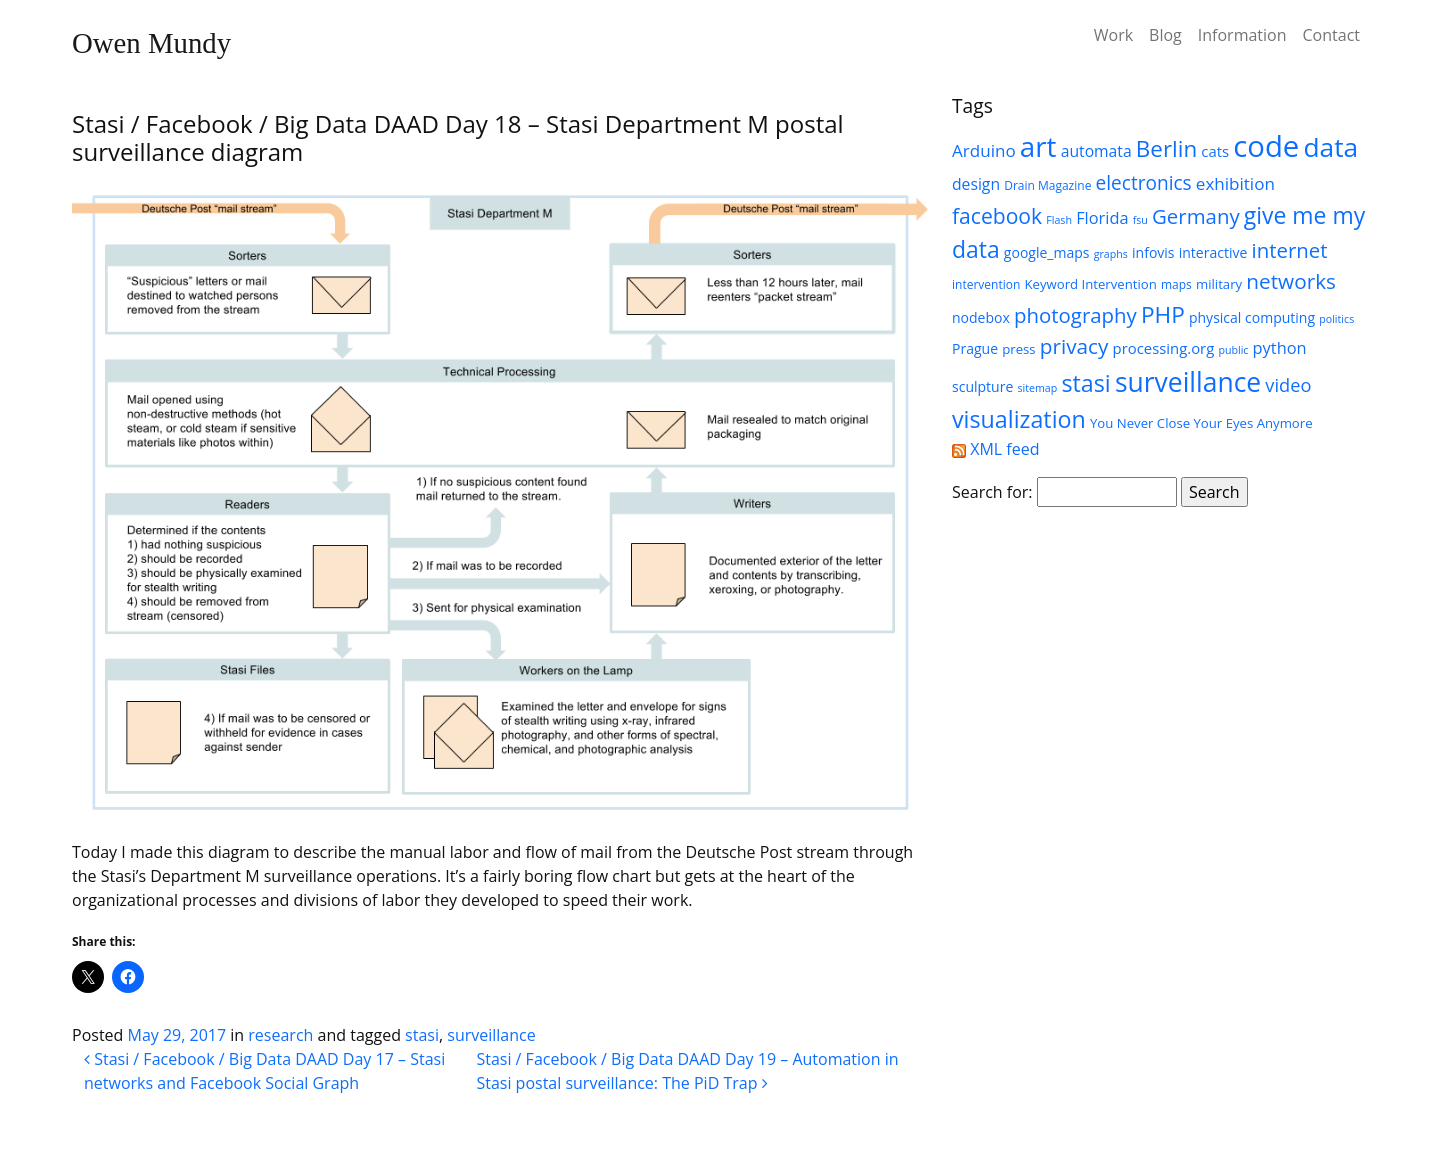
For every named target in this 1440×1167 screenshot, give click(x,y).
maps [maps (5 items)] (1176, 284)
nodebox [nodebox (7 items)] (981, 317)
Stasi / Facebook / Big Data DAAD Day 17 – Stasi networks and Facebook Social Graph (264, 1071)
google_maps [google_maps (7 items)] (1047, 252)
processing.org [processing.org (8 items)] (1164, 348)
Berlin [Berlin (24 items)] (1166, 148)
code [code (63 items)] (1266, 146)
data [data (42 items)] (1331, 147)
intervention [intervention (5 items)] (986, 284)
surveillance (491, 1035)
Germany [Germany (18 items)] (1196, 216)
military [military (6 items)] (1219, 284)
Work (1113, 35)
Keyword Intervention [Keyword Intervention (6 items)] (1090, 284)
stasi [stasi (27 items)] (1085, 383)
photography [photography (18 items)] (1075, 315)
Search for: (992, 492)
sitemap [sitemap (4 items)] (1037, 388)
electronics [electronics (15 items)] (1144, 183)
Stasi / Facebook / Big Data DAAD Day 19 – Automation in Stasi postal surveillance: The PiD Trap (687, 1071)
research (280, 1035)
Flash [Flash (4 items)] (1059, 220)
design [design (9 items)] (976, 184)
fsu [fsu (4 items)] (1140, 220)
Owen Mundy (151, 43)
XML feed (995, 449)
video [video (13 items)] (1288, 385)
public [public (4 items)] (1233, 350)
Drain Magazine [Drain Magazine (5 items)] (1047, 185)
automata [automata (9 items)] (1096, 151)
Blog (1165, 35)
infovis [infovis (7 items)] (1153, 252)
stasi (422, 1035)
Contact (1331, 35)
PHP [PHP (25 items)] (1163, 314)
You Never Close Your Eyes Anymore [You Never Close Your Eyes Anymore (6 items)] (1201, 423)
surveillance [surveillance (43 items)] (1188, 382)
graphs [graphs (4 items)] (1111, 254)
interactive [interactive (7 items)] (1213, 252)
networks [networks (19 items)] (1291, 281)
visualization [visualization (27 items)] (1019, 419)
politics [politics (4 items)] (1336, 319)
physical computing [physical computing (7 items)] (1252, 317)
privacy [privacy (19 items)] (1074, 346)
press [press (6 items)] (1018, 349)
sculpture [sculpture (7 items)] (982, 386)
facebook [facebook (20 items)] (997, 215)
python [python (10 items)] (1280, 347)
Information (1242, 35)
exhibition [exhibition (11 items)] (1235, 183)
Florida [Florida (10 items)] (1102, 217)
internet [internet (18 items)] (1289, 250)
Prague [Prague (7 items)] (975, 348)
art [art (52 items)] (1038, 146)
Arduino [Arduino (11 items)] (984, 150)
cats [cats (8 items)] (1215, 151)
